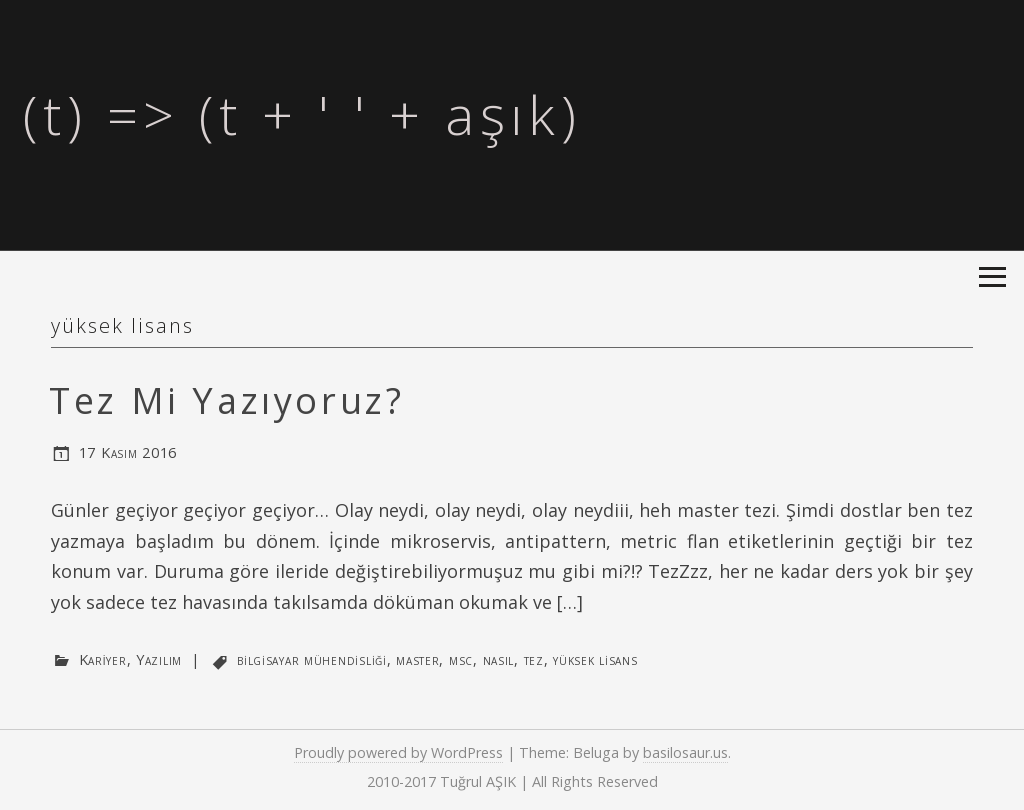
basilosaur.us (685, 752)
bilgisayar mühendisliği (312, 659)
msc (461, 659)
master (417, 659)
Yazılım (159, 659)
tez (534, 659)
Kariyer (103, 659)
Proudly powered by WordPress (398, 752)
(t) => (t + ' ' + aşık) (302, 114)
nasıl (499, 659)
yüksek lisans (595, 659)
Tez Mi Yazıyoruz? (226, 400)
